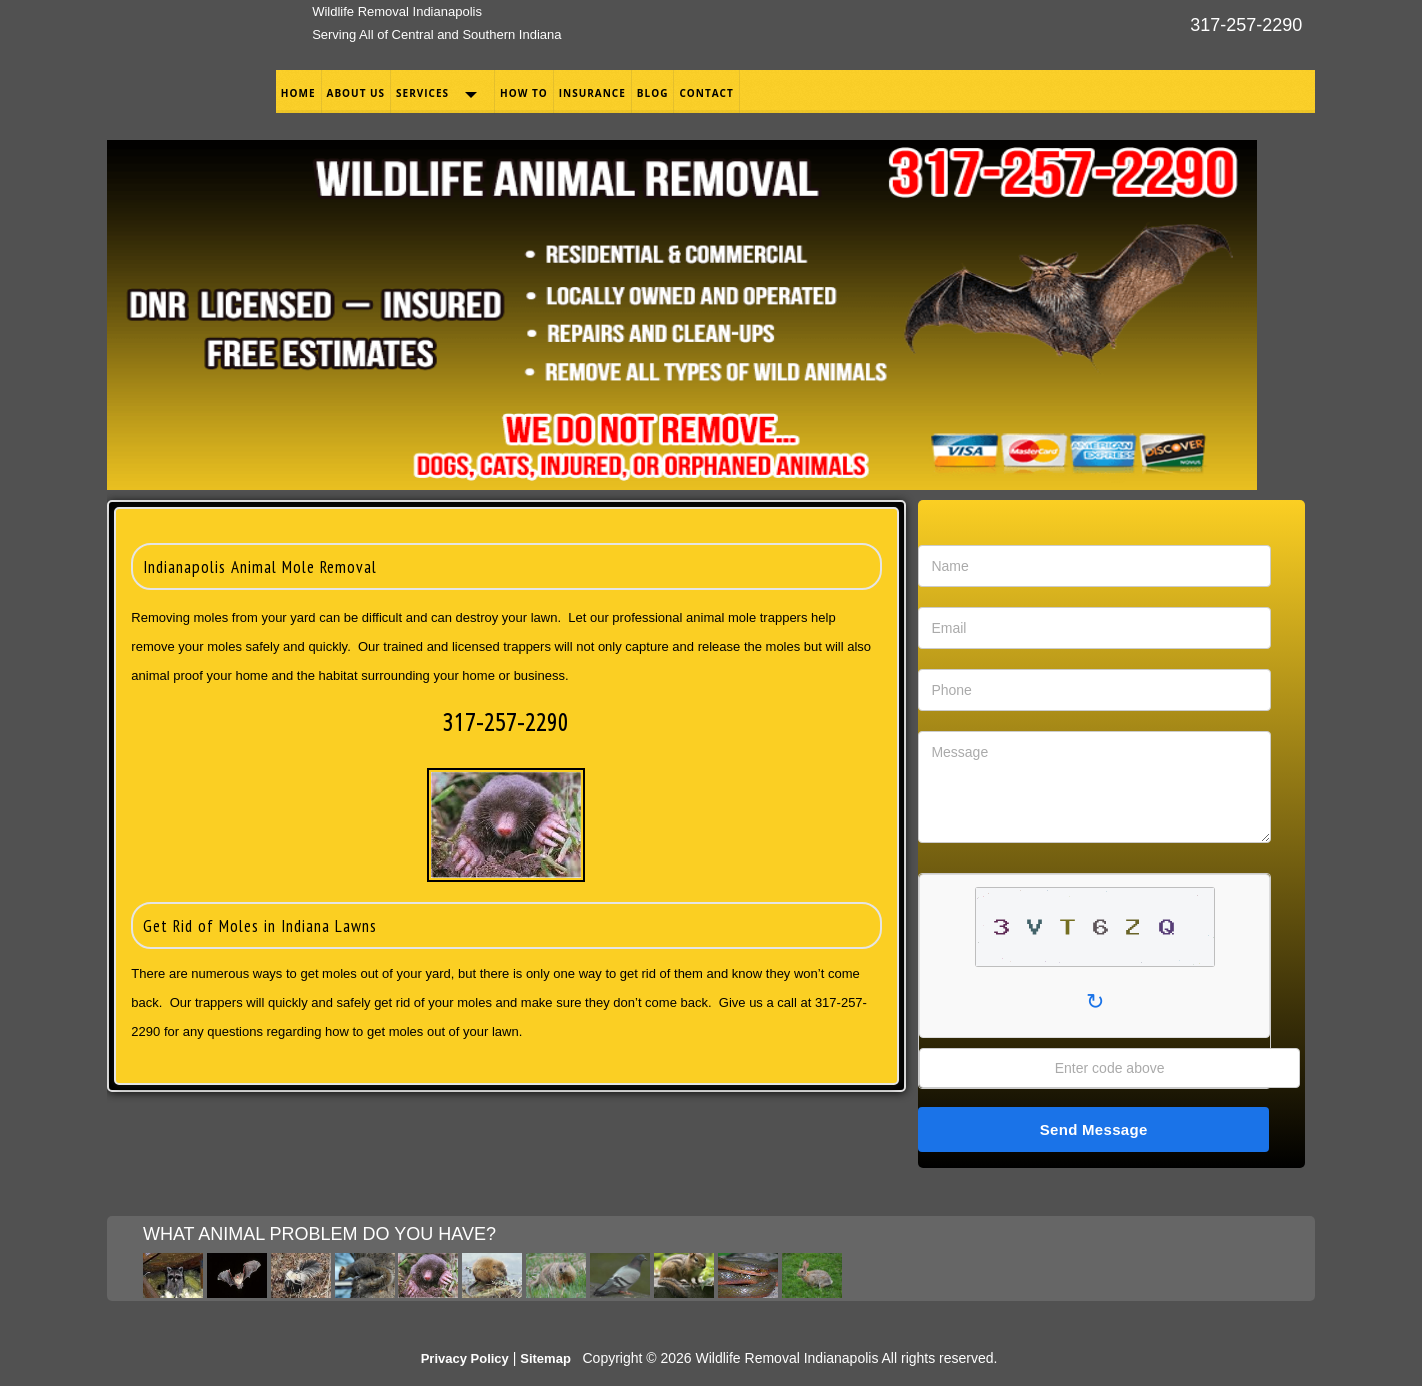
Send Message (1094, 1129)
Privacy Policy (465, 1358)
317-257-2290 (1246, 25)
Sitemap (545, 1358)
